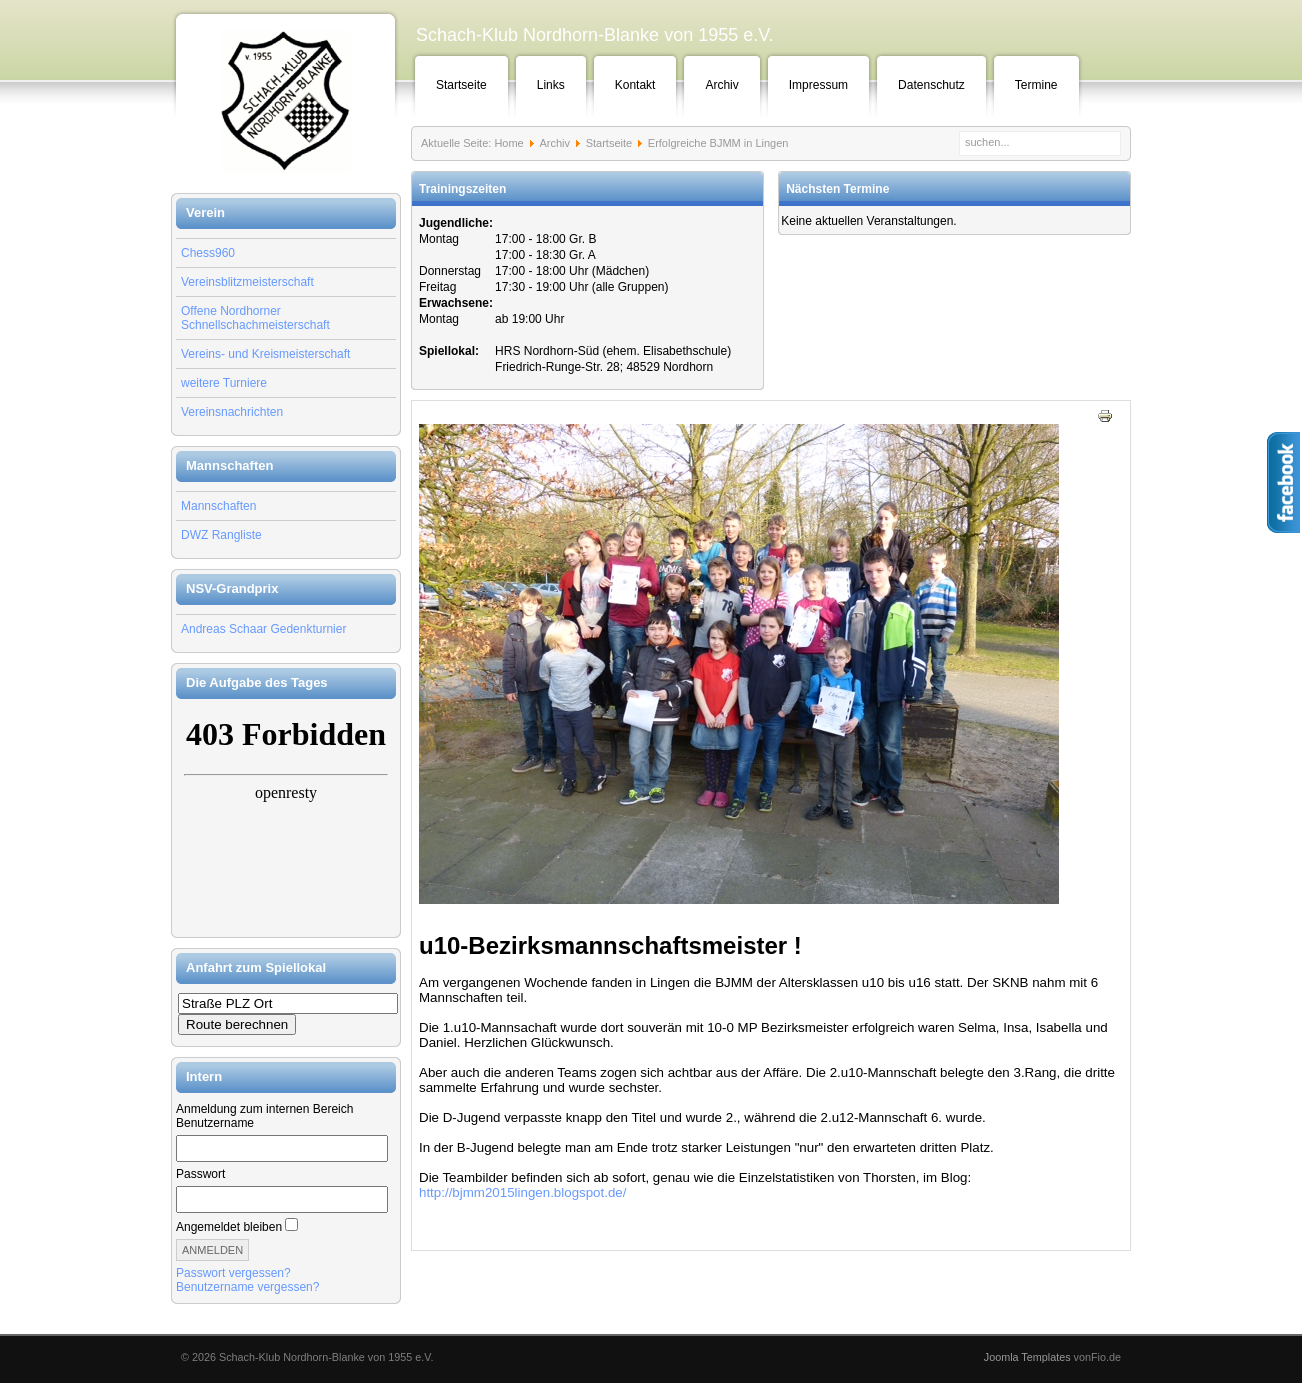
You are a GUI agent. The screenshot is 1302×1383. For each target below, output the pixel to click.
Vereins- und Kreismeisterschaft (265, 354)
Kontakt (635, 85)
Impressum (818, 85)
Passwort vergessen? (233, 1273)
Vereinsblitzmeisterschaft (247, 282)
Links (551, 85)
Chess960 (208, 253)
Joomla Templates (1027, 1357)
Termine (1036, 85)
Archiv (721, 85)
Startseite (461, 85)
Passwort (200, 1174)
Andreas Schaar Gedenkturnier (263, 629)
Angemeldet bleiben (229, 1227)
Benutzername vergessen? (247, 1287)
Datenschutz (931, 85)
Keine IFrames (286, 818)
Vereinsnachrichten (232, 412)
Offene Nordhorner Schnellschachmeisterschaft (255, 318)
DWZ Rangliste (221, 535)
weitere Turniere (224, 383)
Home (508, 143)
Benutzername (215, 1123)
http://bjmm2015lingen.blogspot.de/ (522, 1192)
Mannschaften (218, 506)
